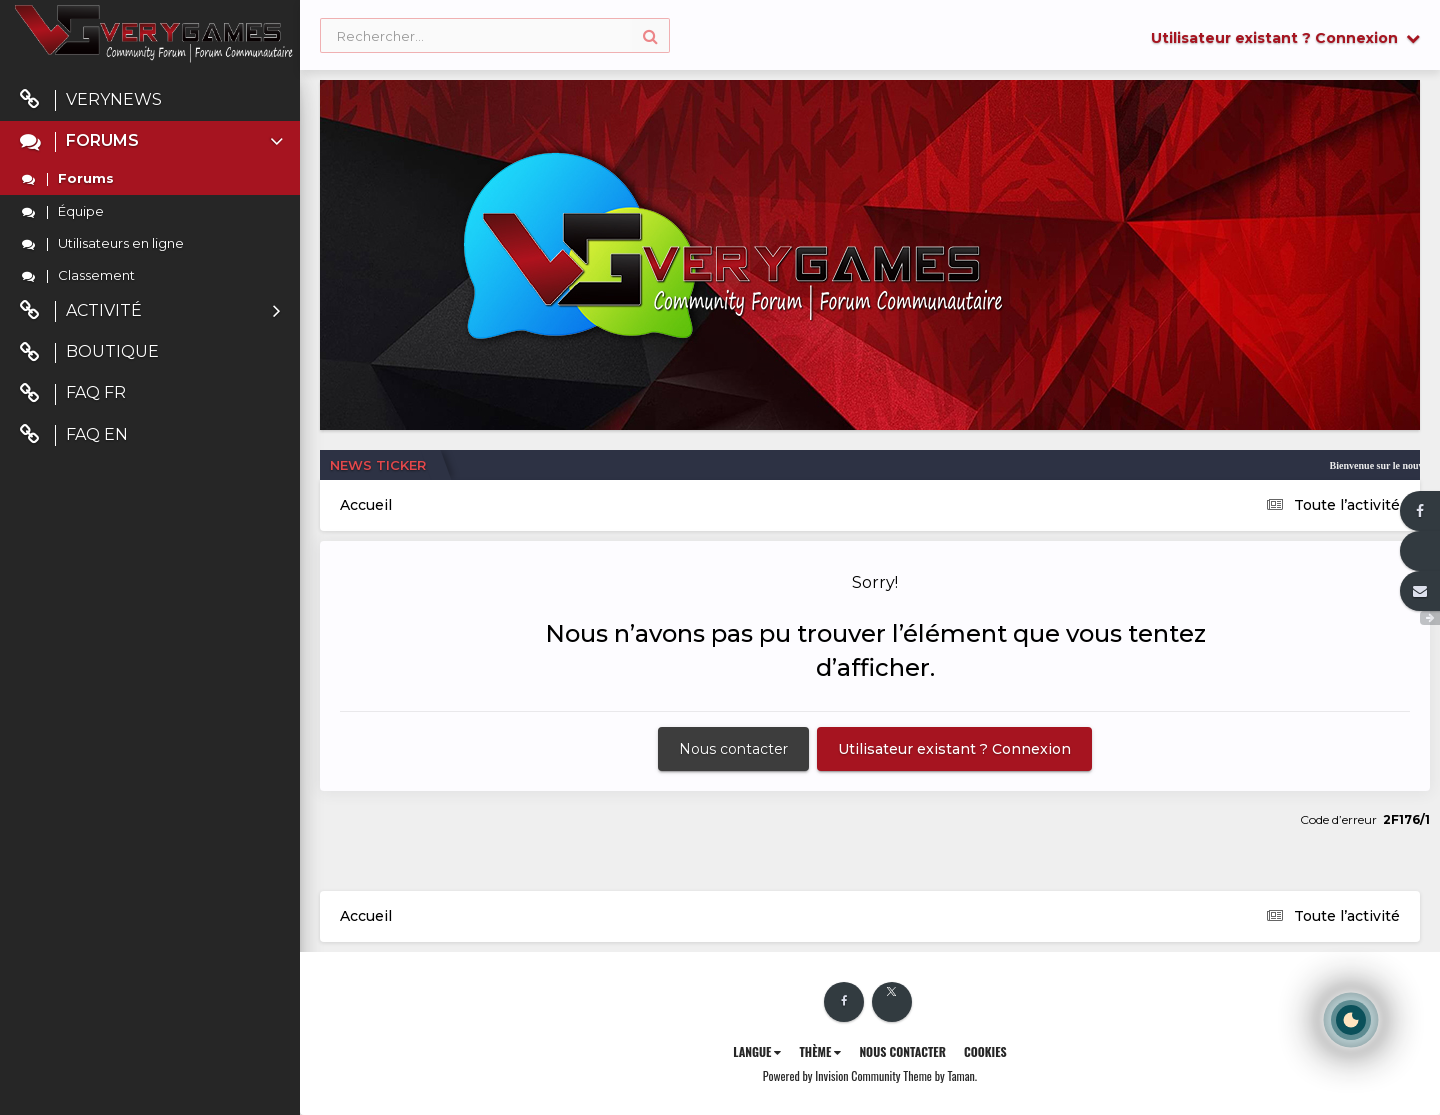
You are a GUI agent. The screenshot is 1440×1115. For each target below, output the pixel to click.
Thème (820, 1051)
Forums (153, 141)
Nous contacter (733, 749)
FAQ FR (73, 393)
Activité (150, 311)
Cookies (985, 1051)
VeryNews (91, 100)
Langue (757, 1051)
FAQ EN (74, 435)
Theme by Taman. (940, 1075)
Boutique (89, 352)
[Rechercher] (495, 36)
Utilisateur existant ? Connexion (1285, 38)
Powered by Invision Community (832, 1075)
